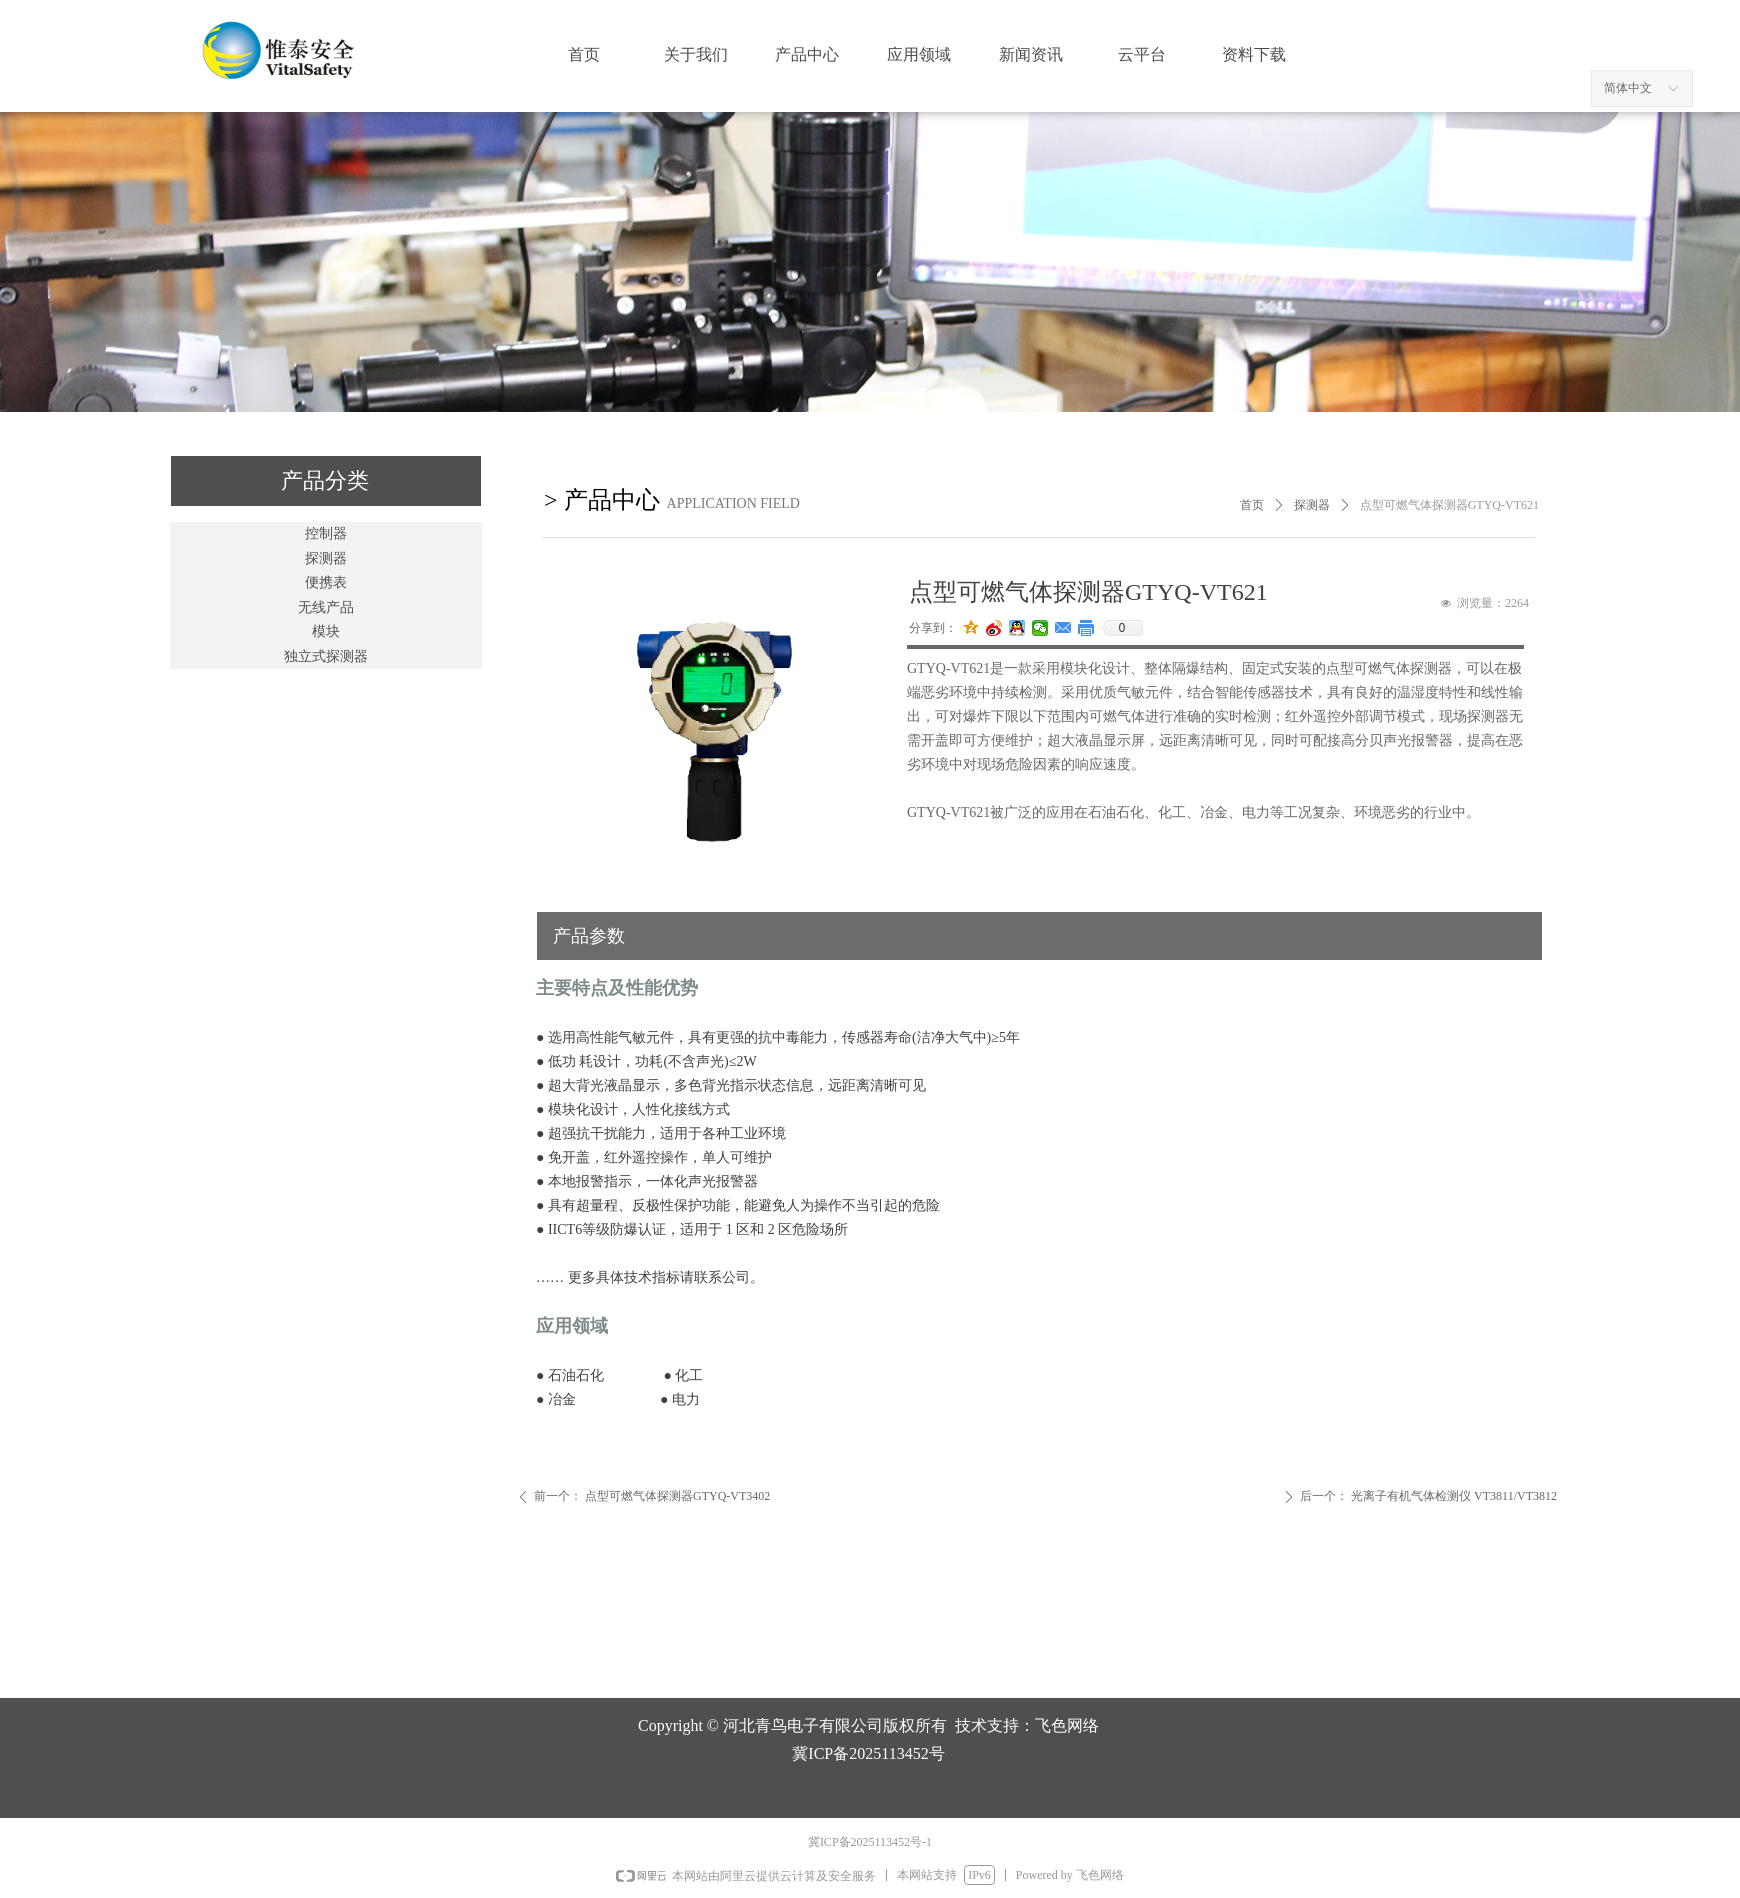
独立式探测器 (326, 656)
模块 (326, 631)
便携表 (326, 582)
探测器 (326, 558)
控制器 (326, 533)
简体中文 (1628, 88)
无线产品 (326, 607)
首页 (1252, 505)
